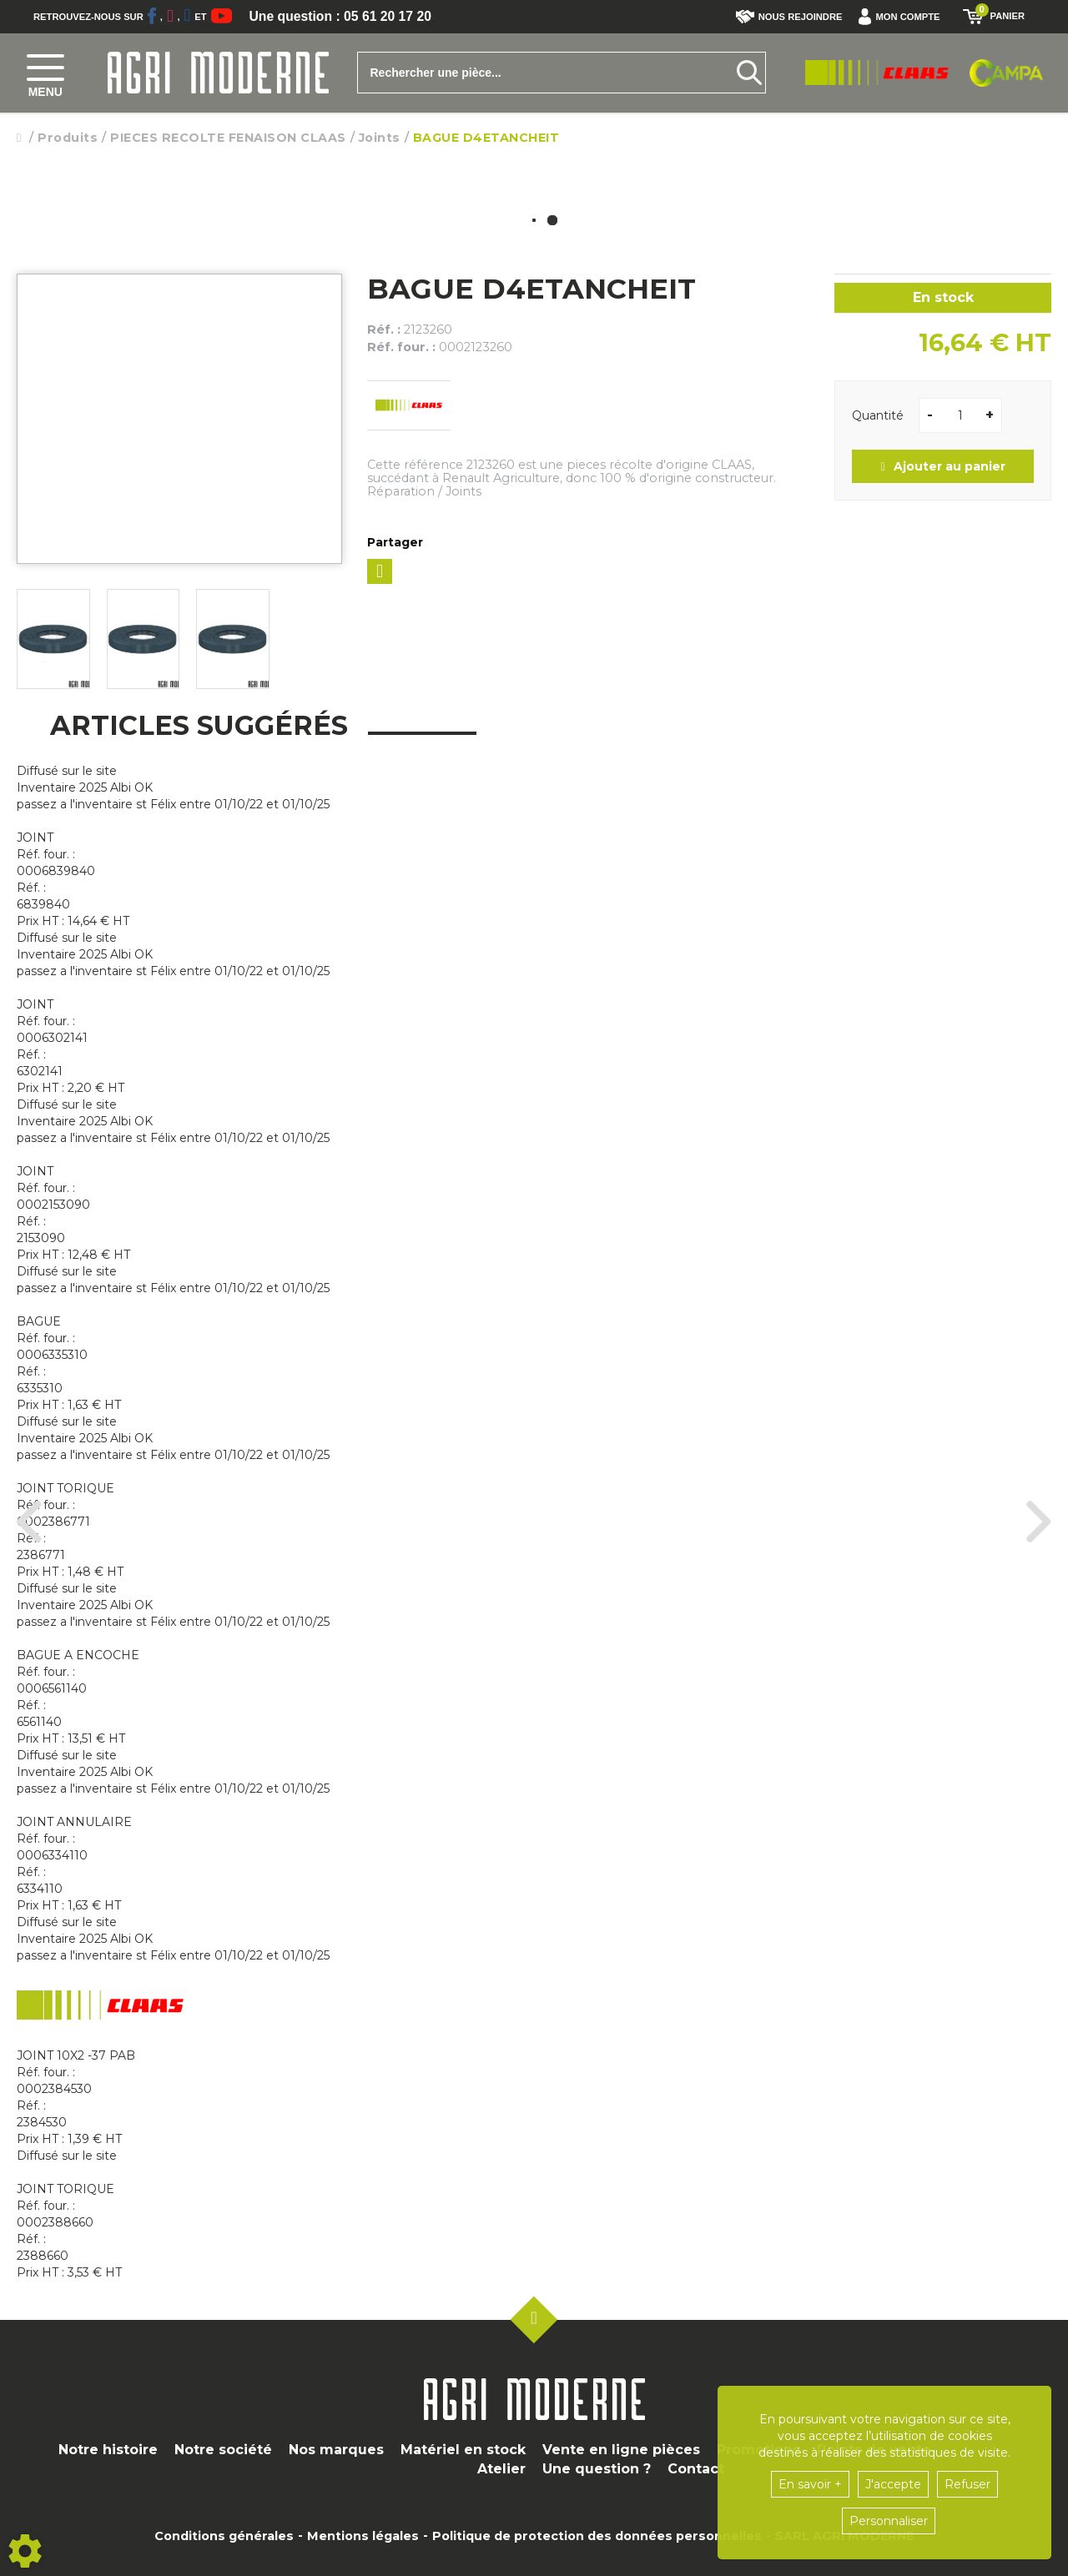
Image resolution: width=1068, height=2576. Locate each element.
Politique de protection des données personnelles (597, 2536)
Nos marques (336, 2450)
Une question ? (596, 2469)
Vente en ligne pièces (621, 2450)
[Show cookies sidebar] (25, 2551)
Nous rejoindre (789, 16)
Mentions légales (363, 2536)
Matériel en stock (463, 2450)
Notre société (223, 2450)
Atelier (501, 2469)
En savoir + (810, 2484)
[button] (903, 16)
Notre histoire (108, 2450)
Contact (696, 2469)
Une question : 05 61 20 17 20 (342, 16)
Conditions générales (224, 2536)
